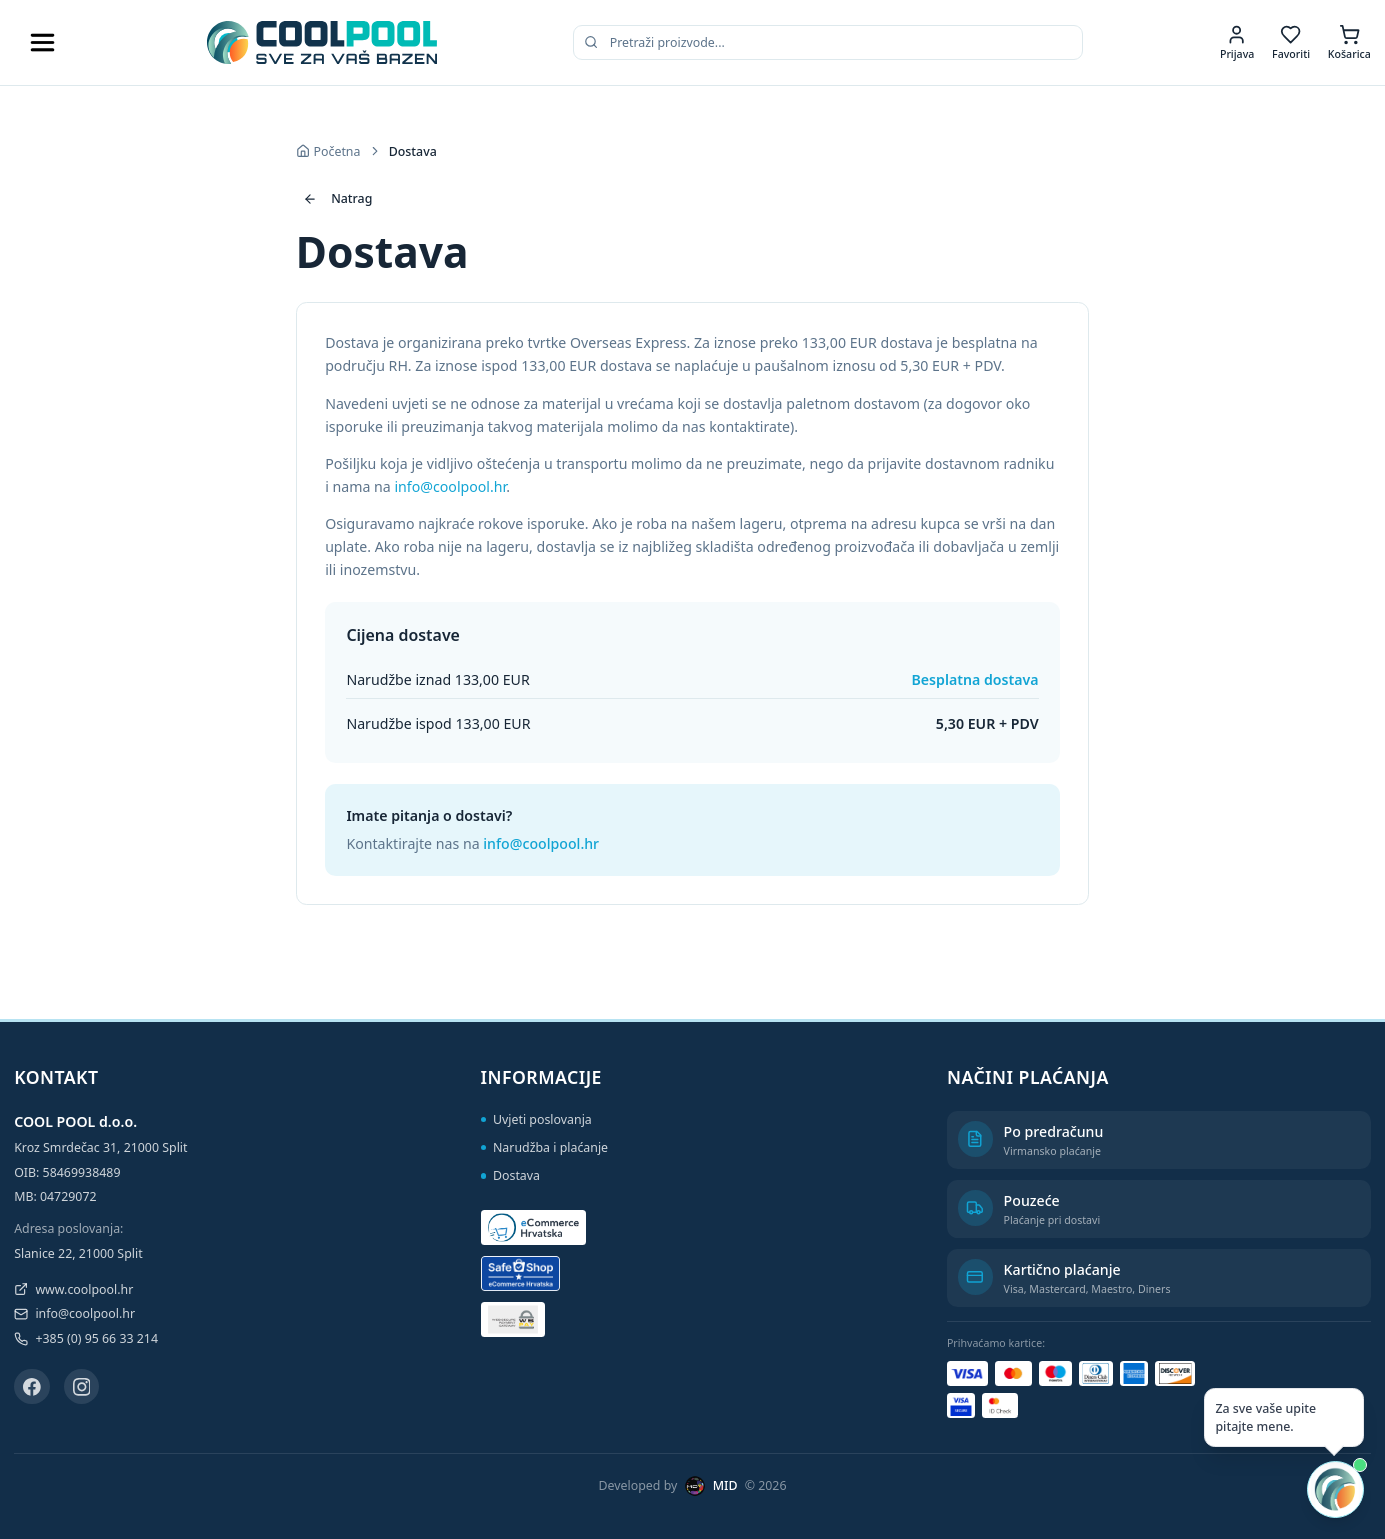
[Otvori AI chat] (1335, 1489)
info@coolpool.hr (450, 486)
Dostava (510, 1175)
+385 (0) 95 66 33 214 (86, 1338)
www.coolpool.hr (73, 1289)
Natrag (337, 198)
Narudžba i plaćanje (545, 1147)
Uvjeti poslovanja (536, 1119)
